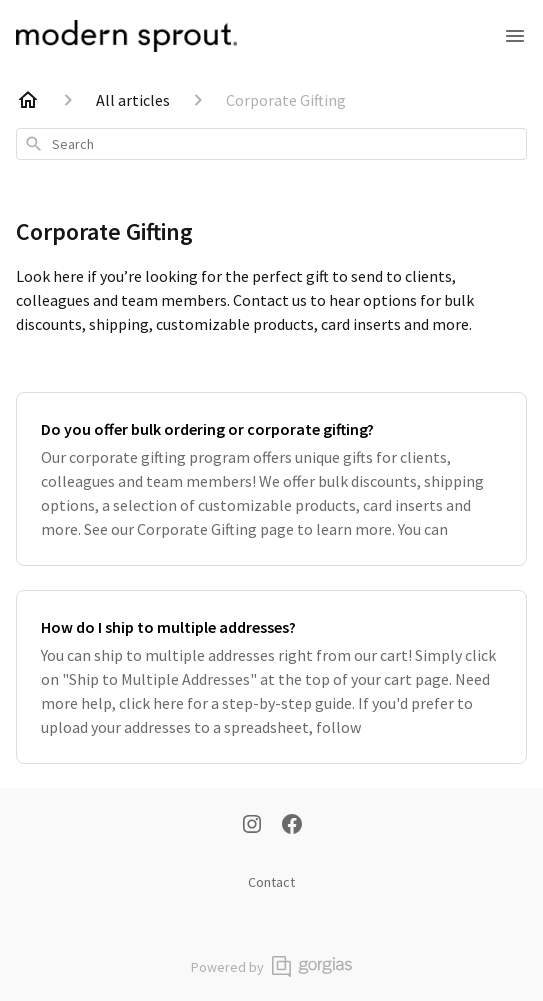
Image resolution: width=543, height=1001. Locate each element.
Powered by (271, 966)
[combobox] (271, 144)
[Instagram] (252, 826)
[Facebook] (292, 826)
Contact (271, 882)
